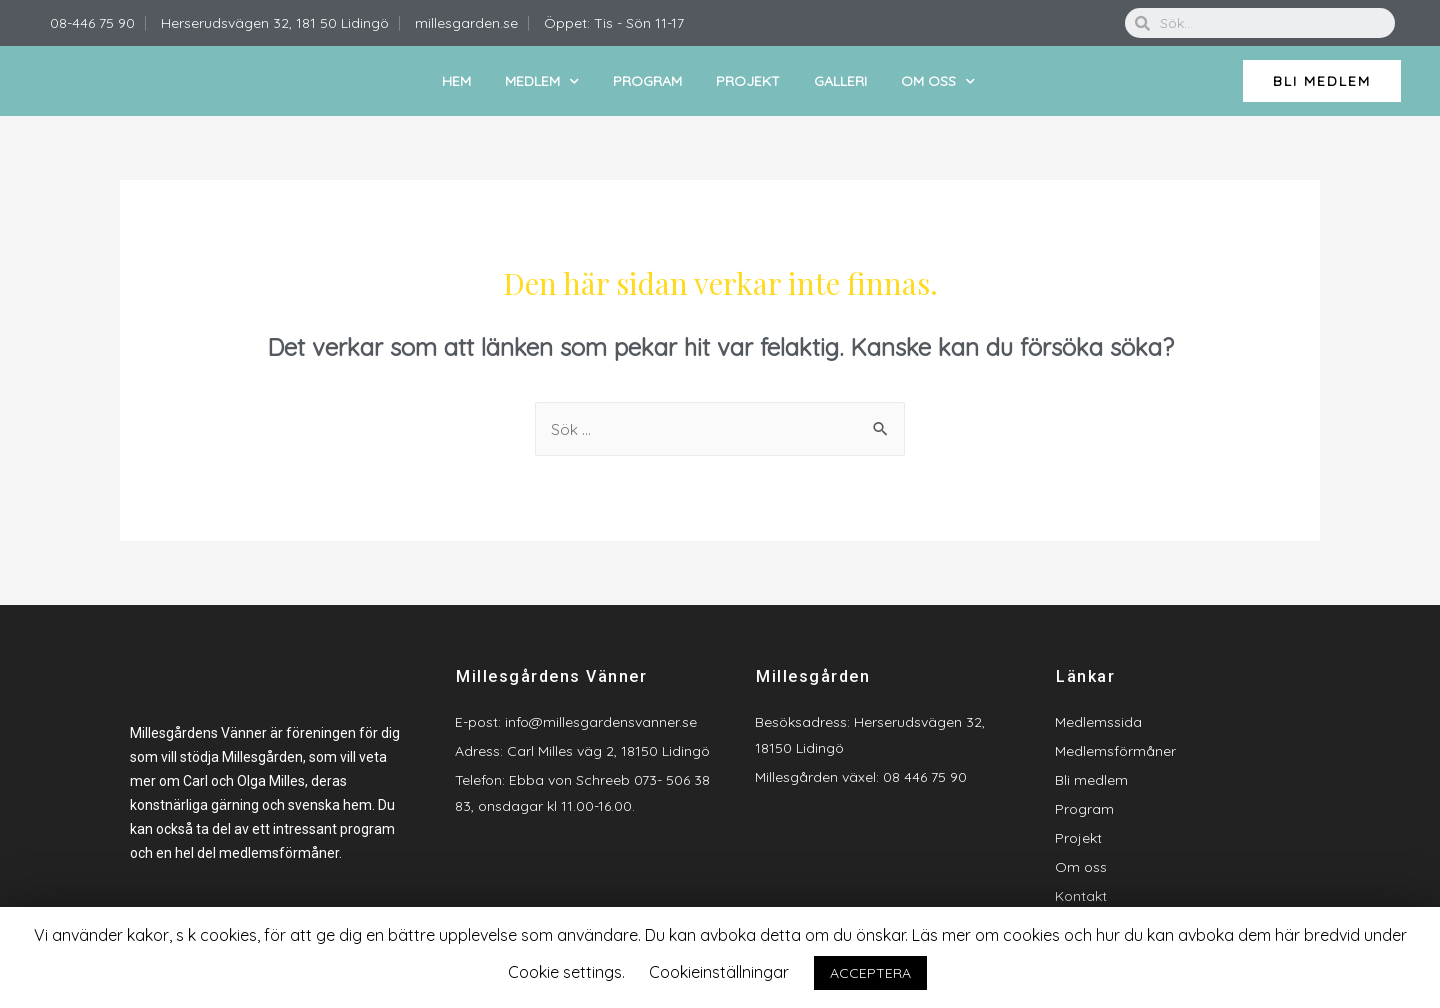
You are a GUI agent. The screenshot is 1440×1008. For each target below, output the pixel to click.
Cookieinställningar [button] (719, 972)
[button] (1322, 81)
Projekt (748, 81)
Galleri (840, 81)
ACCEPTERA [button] (870, 973)
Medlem (542, 81)
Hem (456, 81)
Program (647, 81)
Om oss (938, 81)
